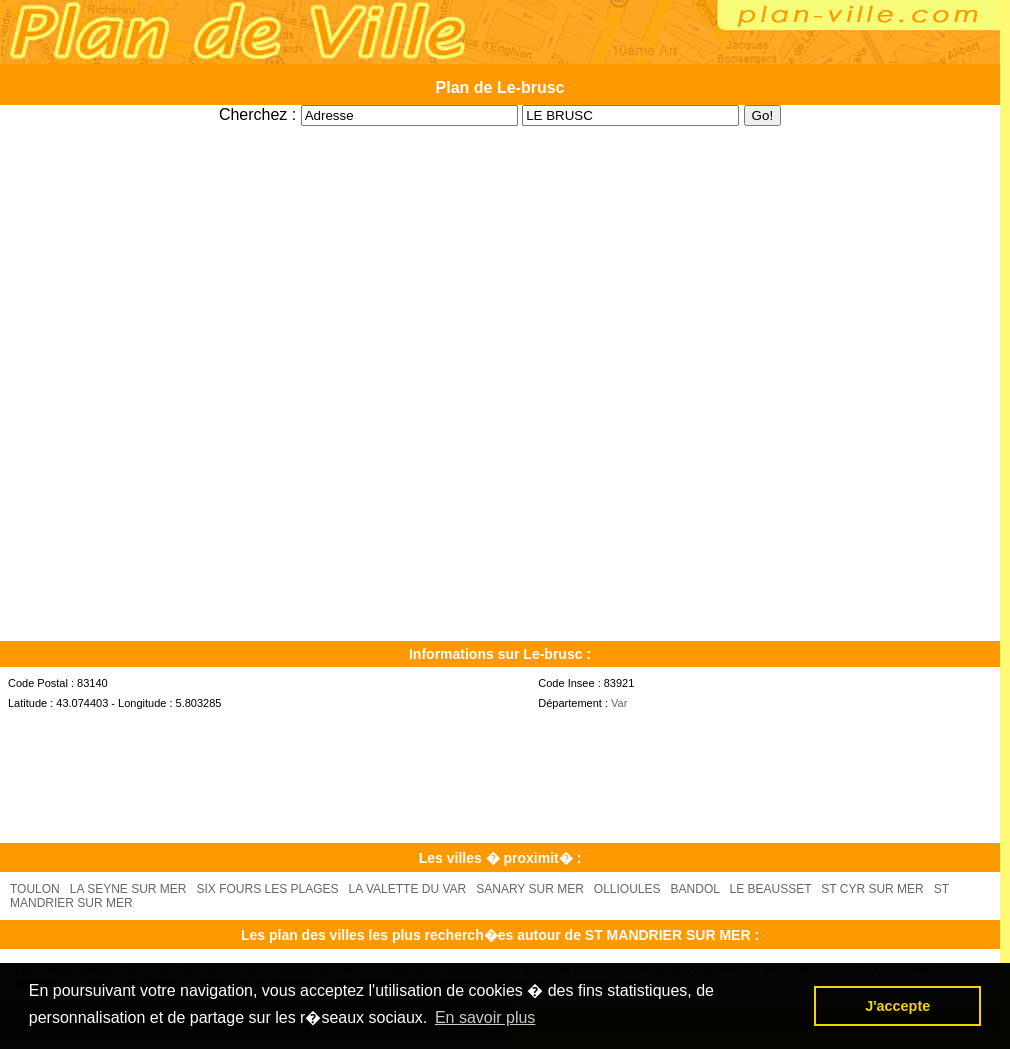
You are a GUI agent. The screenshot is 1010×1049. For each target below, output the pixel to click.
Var (619, 703)
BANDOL (695, 889)
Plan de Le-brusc (500, 87)
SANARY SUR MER (530, 889)
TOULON (35, 889)
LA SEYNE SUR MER (128, 889)
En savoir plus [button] (485, 1017)
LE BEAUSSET (770, 889)
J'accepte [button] (897, 1006)
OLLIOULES (627, 889)
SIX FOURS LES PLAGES (268, 889)
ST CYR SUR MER (872, 889)
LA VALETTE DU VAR (408, 889)
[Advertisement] (500, 133)
